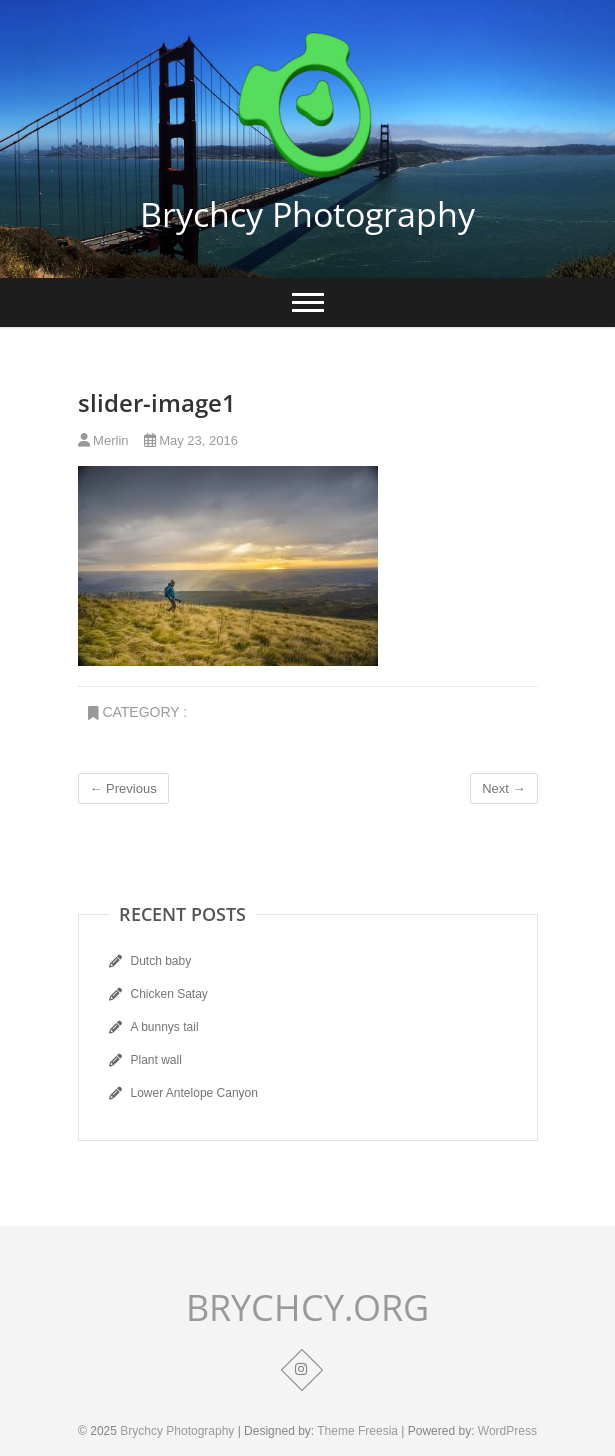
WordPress (507, 1431)
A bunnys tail (165, 1027)
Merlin (103, 440)
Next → (503, 788)
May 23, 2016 (191, 440)
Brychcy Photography (307, 214)
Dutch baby (161, 961)
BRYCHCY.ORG (307, 1308)
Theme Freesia (357, 1431)
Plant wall (156, 1060)
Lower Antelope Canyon (194, 1093)
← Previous (123, 788)
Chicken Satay (169, 994)
